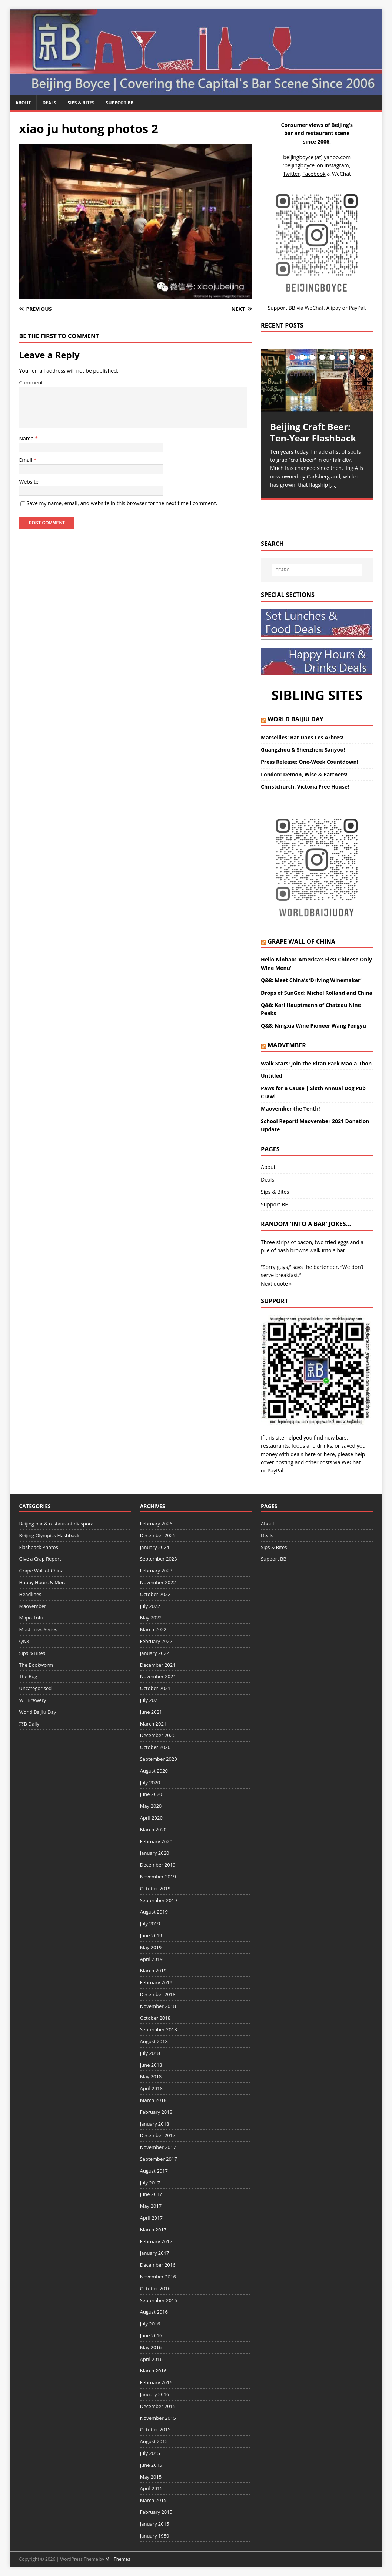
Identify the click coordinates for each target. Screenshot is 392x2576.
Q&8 (24, 1641)
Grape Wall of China (301, 941)
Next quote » (276, 1283)
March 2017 (153, 2229)
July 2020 (150, 1782)
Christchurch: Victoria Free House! (305, 786)
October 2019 (155, 1888)
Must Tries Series (38, 1629)
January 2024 (154, 1547)
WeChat (351, 1462)
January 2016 (154, 2394)
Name (27, 438)
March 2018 (153, 2100)
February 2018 (156, 2112)
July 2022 (150, 1606)
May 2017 (151, 2206)
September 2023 (158, 1558)
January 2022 (154, 1653)
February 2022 (156, 1641)
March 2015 (153, 2500)
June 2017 (151, 2194)
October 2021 (155, 1688)
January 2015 (154, 2523)
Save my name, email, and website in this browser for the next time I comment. (121, 503)
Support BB (119, 103)
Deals (49, 103)
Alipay (333, 307)
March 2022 (153, 1629)
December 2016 (158, 2264)
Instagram (337, 165)
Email (26, 459)
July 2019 (150, 1923)
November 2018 (158, 2006)
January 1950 (154, 2535)
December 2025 (158, 1535)
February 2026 (156, 1523)
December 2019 (158, 1864)
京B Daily (29, 1723)
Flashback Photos (38, 1547)
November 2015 (158, 2418)
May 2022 (151, 1617)
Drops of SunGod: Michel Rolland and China (316, 992)
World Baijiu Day (295, 719)
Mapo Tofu (31, 1617)
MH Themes (117, 2559)
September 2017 (158, 2159)
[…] (333, 484)
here (310, 1454)
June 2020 (151, 1794)
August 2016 (154, 2311)
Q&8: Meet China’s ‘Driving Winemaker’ (311, 980)
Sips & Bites (81, 103)
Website (28, 481)
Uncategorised (35, 1688)
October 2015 (155, 2429)
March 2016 (153, 2370)
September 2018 (158, 2029)
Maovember (287, 1045)
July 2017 (150, 2182)
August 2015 (154, 2441)
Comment (31, 382)
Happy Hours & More (42, 1582)
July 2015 (150, 2453)
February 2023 (156, 1570)
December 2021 (158, 1665)
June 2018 (151, 2065)
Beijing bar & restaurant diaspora (56, 1523)
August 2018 (154, 2041)
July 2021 (150, 1700)
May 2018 (151, 2076)
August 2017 (154, 2170)
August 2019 (154, 1911)
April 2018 (151, 2088)
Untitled (271, 1075)
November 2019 (158, 1876)
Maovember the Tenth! (290, 1108)
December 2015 (158, 2406)
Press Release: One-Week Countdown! (309, 761)
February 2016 (156, 2382)
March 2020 (153, 1829)
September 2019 (158, 1900)
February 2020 (156, 1841)
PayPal (275, 1470)
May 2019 (151, 1947)
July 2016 (150, 2323)
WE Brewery (32, 1700)
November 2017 (158, 2147)
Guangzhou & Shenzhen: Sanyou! (303, 749)
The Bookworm (36, 1665)
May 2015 (151, 2476)
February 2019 (156, 1982)
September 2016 (158, 2300)
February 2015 (156, 2512)
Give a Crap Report (40, 1558)
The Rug (28, 1676)
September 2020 (158, 1759)
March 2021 (153, 1723)
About (23, 103)
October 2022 (155, 1594)
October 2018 (155, 2018)
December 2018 (158, 1994)
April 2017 (151, 2217)
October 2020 (155, 1747)
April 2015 (151, 2488)
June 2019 (151, 1935)
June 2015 (151, 2465)
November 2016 (158, 2276)
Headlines (30, 1594)
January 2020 (154, 1853)
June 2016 (151, 2335)
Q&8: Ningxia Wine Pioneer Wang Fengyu (313, 1025)
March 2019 (153, 1970)
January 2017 (154, 2253)
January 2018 (154, 2123)
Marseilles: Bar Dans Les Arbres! (302, 737)
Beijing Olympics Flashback (49, 1535)
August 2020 (154, 1770)
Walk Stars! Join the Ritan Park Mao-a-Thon (316, 1063)
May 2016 (151, 2347)
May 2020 (151, 1806)
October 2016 (155, 2288)
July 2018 (150, 2053)
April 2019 (151, 1959)
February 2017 (156, 2241)
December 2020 (158, 1735)
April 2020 (151, 1817)
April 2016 (151, 2359)
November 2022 (158, 1582)
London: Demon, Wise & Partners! (304, 774)
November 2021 (158, 1676)
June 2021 (151, 1712)
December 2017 (158, 2135)
